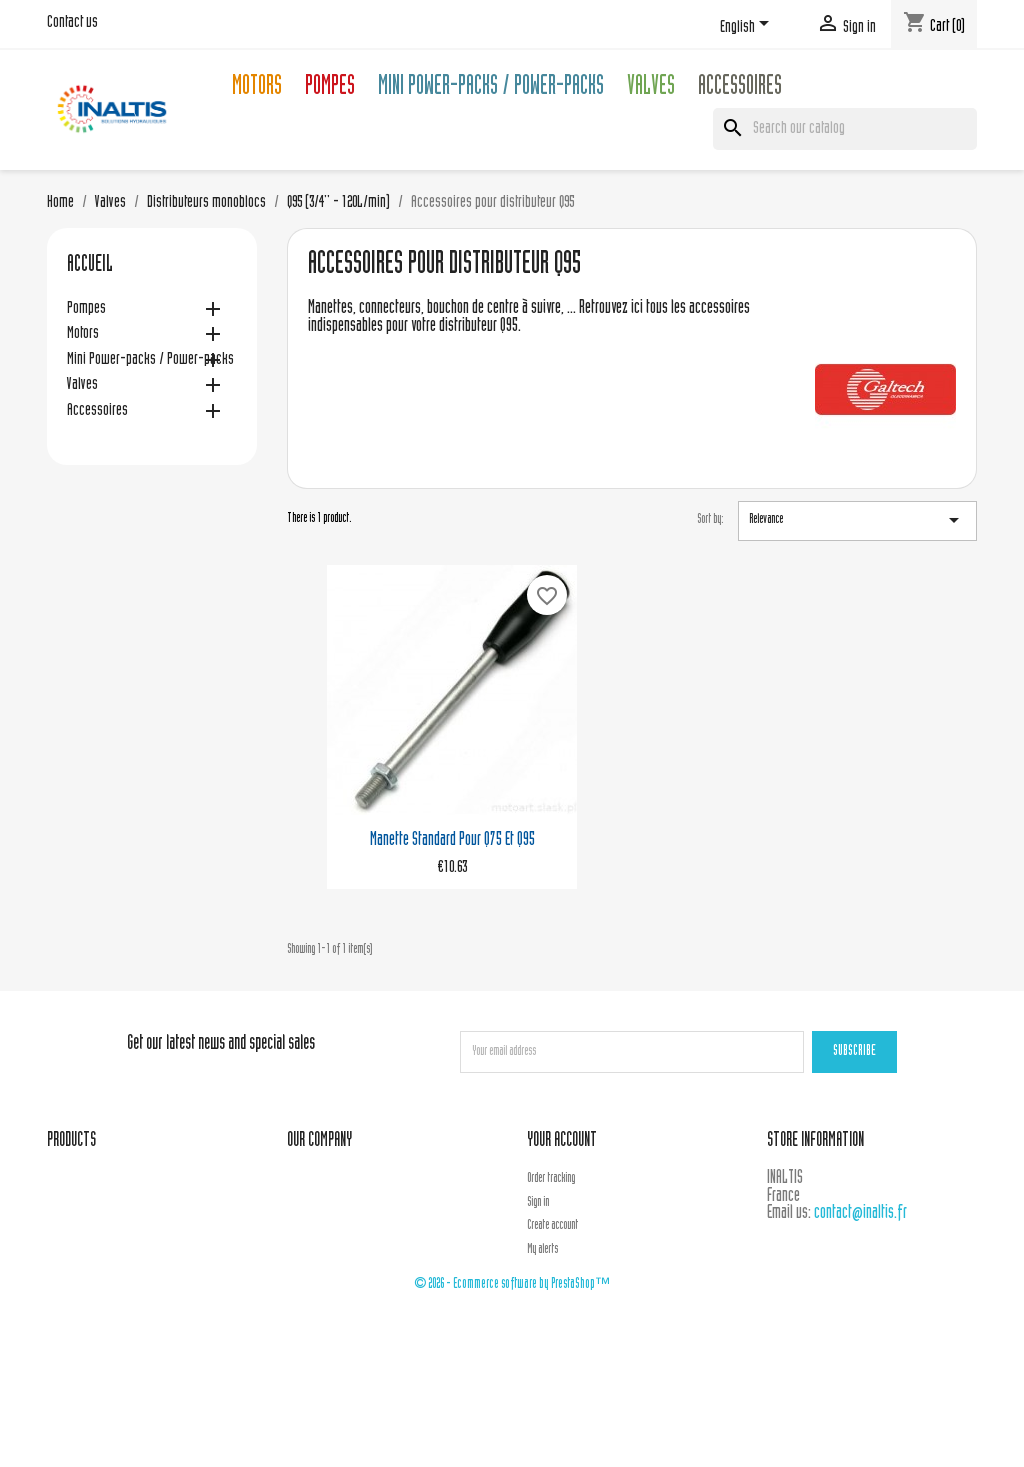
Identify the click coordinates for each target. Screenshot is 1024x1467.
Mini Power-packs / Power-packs (491, 88)
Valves (651, 88)
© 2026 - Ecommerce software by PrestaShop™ (512, 1284)
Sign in (538, 1203)
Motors (257, 88)
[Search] (845, 129)
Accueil (90, 266)
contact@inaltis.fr (860, 1213)
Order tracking (551, 1179)
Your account (562, 1141)
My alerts (542, 1250)
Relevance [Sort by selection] (857, 520)
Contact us (72, 23)
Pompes (330, 88)
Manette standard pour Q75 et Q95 (452, 840)
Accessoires (740, 88)
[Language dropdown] (748, 27)
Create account (552, 1226)
